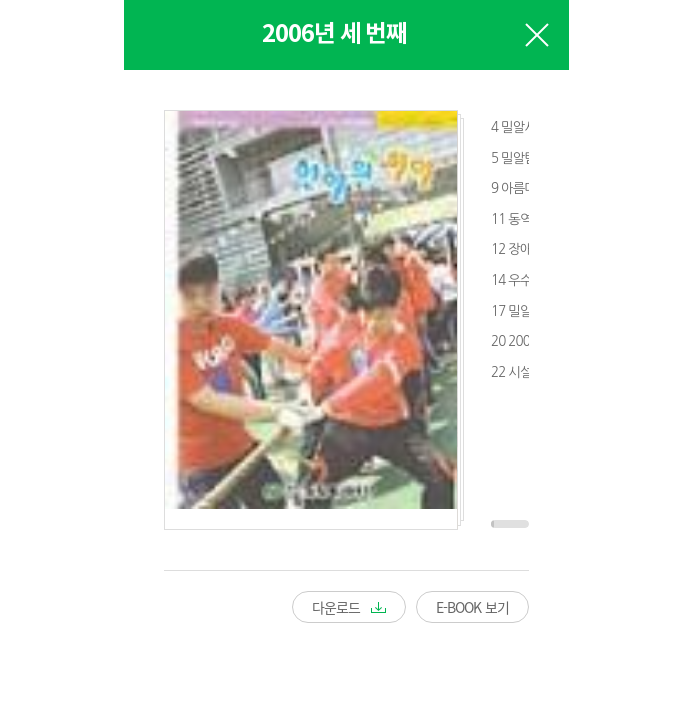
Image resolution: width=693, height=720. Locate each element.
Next (644, 337)
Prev (49, 337)
